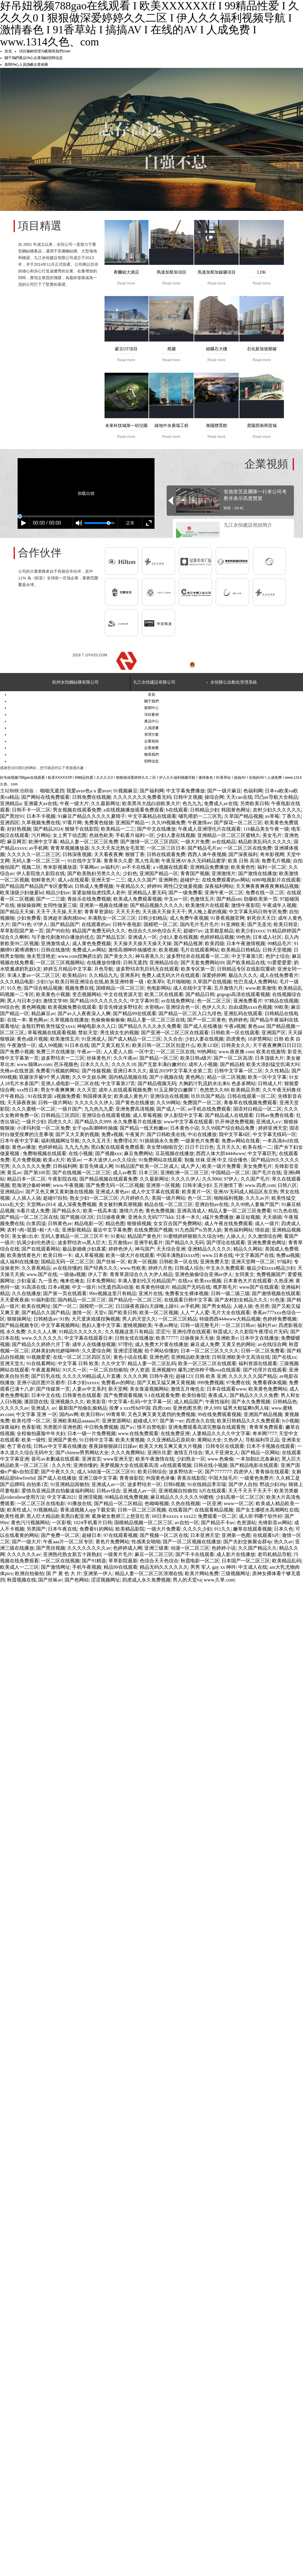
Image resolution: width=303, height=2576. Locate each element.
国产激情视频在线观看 (276, 1293)
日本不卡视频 (40, 816)
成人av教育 (125, 1172)
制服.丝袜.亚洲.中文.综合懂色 (217, 1159)
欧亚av (74, 1159)
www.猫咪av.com (34, 1064)
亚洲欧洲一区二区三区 (184, 1172)
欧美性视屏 (12, 1516)
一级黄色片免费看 (200, 1140)
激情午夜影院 (245, 905)
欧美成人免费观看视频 (137, 898)
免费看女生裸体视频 (186, 1293)
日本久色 (283, 1528)
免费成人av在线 (221, 803)
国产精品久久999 (93, 1121)
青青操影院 (131, 1478)
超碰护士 (189, 879)
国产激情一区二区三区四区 (149, 841)
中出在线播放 (202, 1134)
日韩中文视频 (187, 797)
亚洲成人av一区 (108, 1484)
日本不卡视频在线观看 (270, 1446)
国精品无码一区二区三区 (67, 1261)
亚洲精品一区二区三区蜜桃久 (228, 835)
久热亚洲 (283, 1280)
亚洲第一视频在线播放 (103, 905)
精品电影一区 (88, 1223)
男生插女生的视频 (119, 1032)
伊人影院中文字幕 (183, 1115)
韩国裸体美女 (97, 1096)
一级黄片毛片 (117, 1554)
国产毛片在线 (266, 1172)
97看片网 (72, 822)
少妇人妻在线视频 (175, 835)
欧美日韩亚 (286, 924)
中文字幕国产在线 (254, 1255)
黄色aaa (256, 1026)
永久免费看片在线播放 (137, 1121)
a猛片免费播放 (218, 1217)
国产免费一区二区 (60, 1535)
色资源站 (246, 1522)
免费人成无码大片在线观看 (171, 975)
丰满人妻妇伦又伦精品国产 (147, 1280)
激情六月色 (131, 1210)
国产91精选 (94, 1560)
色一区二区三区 (214, 1000)
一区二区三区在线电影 (41, 1503)
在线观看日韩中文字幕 (188, 1299)
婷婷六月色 (160, 1268)
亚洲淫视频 (90, 1497)
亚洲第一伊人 (97, 1573)
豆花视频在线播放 (174, 1153)
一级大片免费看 (164, 1528)
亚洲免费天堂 (214, 1261)
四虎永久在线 (200, 1420)
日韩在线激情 (55, 949)
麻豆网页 (16, 841)
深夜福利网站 (219, 886)
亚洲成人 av (43, 1408)
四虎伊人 (243, 1471)
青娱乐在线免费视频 (89, 898)
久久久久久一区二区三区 (33, 854)
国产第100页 (37, 1172)
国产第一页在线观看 (65, 1293)
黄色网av (38, 1019)
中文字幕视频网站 (60, 1325)
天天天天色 (128, 911)
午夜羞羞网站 (45, 1369)
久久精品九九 (103, 975)
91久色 (14, 988)
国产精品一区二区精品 (118, 1503)
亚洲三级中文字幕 (97, 1478)
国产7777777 (218, 1471)
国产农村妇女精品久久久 (241, 1299)
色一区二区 (200, 1198)
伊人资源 (139, 1369)
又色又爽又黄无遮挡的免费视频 (161, 1414)
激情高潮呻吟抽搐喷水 (132, 949)
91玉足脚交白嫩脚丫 (176, 1089)
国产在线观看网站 (41, 1248)
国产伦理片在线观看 (265, 1369)
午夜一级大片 (74, 803)
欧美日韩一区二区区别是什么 (163, 1045)
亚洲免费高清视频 (134, 1108)
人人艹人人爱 (194, 1312)
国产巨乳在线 (45, 1376)
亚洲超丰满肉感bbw (64, 918)
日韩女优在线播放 (134, 1338)
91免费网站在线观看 (160, 1159)
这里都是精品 (219, 930)
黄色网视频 (34, 1007)
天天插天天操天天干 (164, 911)
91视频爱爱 (38, 1357)
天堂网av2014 (40, 1204)
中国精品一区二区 (230, 1172)
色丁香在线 (19, 1446)
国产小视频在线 (166, 1077)
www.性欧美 (133, 1268)
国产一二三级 (50, 898)
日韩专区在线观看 (224, 1446)
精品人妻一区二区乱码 (152, 1363)
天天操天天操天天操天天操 (142, 943)
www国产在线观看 (259, 1287)
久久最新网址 (105, 803)
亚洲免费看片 (247, 1000)
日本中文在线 (45, 1395)
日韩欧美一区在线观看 (235, 1032)
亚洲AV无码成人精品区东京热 (245, 1191)
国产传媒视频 (96, 1070)
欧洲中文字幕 (43, 841)
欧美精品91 (74, 975)
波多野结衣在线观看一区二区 (197, 956)
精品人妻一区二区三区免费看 (239, 1210)
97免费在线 (238, 1382)
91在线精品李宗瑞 (206, 1484)
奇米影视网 (272, 854)
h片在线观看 (212, 1490)
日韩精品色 (285, 1401)
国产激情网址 (55, 1567)
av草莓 (272, 816)
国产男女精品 (216, 1306)
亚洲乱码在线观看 (243, 1013)
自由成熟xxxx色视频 (250, 1007)
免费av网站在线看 (240, 1140)
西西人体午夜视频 (207, 854)
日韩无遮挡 (135, 962)
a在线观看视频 (175, 1465)
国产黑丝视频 (50, 1548)
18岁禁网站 (260, 1038)
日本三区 (148, 1172)
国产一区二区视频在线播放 (192, 1541)
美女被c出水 (25, 1236)
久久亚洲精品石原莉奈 (171, 1439)
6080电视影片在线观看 (276, 879)
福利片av (266, 1325)
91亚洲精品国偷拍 (69, 1484)
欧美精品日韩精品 (240, 949)
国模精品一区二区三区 (120, 988)
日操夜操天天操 (197, 1338)
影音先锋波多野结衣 (120, 1007)
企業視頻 (41, 58)
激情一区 (82, 1312)
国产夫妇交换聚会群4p (247, 1541)
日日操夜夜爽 (110, 1217)
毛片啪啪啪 (178, 981)
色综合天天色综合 (159, 1560)
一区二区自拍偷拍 (108, 1369)
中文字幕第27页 (118, 1083)
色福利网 (253, 790)
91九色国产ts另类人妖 (198, 1229)
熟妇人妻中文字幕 (101, 1325)
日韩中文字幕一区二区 (238, 1070)
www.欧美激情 (260, 988)
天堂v (100, 1312)
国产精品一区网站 (260, 1452)
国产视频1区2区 (77, 1217)
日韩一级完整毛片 (199, 1325)
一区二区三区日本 (166, 848)
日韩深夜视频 (77, 854)
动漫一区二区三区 (190, 1548)
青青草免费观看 (266, 1427)
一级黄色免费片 (257, 1478)
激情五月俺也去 (188, 1388)
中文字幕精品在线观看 (152, 816)
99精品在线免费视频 (126, 1497)
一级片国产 (70, 1108)
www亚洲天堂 (118, 1458)
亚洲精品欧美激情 (190, 1357)
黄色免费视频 (160, 1210)
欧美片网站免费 (202, 1573)
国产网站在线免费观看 (45, 797)
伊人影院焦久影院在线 (40, 873)
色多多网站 (243, 1083)
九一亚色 (48, 1280)
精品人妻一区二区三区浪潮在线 (149, 1573)
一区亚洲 (211, 1503)
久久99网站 (168, 1102)
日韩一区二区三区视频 (142, 1509)
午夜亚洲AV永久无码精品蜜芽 (193, 860)
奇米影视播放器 (60, 867)
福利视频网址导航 (60, 1140)
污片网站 (41, 835)
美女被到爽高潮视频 (120, 1204)
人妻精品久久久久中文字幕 (221, 1433)
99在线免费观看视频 (219, 1414)
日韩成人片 (270, 1083)
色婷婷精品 (50, 1147)
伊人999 (212, 1408)
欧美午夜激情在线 (154, 1458)
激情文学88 (55, 1000)
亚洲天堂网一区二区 (253, 1261)
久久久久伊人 (185, 1178)
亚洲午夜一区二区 (224, 892)
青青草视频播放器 (69, 848)
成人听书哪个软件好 (260, 1516)
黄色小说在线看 (130, 1357)
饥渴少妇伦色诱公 (36, 1242)
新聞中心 (12, 64)
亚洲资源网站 (116, 1420)
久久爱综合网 (96, 1350)
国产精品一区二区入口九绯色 (189, 1013)
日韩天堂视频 (276, 949)
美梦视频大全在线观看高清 (129, 1465)
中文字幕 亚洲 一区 (36, 1414)
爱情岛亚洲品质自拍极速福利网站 (58, 1490)
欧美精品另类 (245, 1089)
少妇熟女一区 (190, 1458)
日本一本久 (188, 1217)
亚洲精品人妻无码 (147, 892)
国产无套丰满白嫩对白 (162, 1064)
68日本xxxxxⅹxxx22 (174, 1516)
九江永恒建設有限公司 (152, 682)
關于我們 (12, 58)
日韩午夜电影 (127, 924)
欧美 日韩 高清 (243, 860)
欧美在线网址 (36, 1306)
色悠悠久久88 (214, 1089)
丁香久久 (291, 816)
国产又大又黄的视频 (77, 1134)
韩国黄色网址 (235, 809)
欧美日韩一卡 (57, 1255)
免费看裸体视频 (270, 1382)
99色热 (243, 937)
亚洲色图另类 (187, 1408)
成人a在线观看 (73, 879)
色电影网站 (159, 988)
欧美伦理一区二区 (31, 1420)
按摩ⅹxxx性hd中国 (129, 1408)
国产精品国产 (64, 924)
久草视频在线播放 (69, 1019)
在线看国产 (180, 1509)
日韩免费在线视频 (91, 797)
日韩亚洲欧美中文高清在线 (241, 1357)
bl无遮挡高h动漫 (115, 1287)
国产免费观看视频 (123, 1395)
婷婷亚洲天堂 (272, 1128)
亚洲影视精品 (76, 1229)
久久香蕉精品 (36, 1268)
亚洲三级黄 (156, 1548)
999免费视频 (210, 1382)
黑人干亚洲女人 (222, 1452)
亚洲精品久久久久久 (209, 1248)
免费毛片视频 (276, 860)
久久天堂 (86, 1089)
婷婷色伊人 (120, 1248)
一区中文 (144, 1051)
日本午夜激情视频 (245, 943)
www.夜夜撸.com (236, 1051)
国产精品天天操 (17, 911)
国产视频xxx (108, 1153)
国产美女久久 (118, 956)
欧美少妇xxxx (250, 930)
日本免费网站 (100, 1280)
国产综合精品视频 (43, 988)
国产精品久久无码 (184, 1242)
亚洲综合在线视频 (169, 1096)
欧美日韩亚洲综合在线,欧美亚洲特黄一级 (100, 981)
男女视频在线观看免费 (77, 809)
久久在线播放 (26, 1293)
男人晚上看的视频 (207, 911)
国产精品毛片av (204, 848)
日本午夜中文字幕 (19, 1140)
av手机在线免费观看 (209, 1108)
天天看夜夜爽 (108, 854)
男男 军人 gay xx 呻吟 (213, 1567)
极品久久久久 (243, 975)
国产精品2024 (47, 828)
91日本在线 (77, 1045)
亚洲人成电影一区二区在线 (70, 1083)
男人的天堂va (187, 1579)
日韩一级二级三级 (230, 1293)
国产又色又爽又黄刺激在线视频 (59, 1191)
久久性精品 (277, 1070)
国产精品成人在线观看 (229, 1115)
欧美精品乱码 (286, 1560)
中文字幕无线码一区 (274, 1134)
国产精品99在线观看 (134, 1013)
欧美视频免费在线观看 (72, 1007)
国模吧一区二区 (161, 924)
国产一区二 (65, 1306)
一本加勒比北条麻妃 (257, 1458)
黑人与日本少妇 (24, 1000)
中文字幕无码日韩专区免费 (258, 911)
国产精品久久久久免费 (254, 1395)
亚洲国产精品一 (132, 822)
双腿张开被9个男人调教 (44, 1077)
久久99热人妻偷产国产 (255, 1204)
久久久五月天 (96, 1140)
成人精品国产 (188, 1401)
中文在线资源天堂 (123, 994)
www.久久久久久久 (42, 1338)
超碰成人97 (145, 1420)
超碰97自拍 (55, 1198)
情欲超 (262, 1229)
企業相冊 (41, 64)
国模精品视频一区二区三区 (143, 1522)
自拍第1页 (37, 1484)
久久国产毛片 (255, 1178)
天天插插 (272, 1217)
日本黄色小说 (184, 1128)
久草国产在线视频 (212, 981)
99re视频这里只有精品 (112, 1293)
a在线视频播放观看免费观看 (134, 809)
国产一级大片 (26, 1541)
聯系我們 (55, 51)
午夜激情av (199, 822)
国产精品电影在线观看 (254, 1465)
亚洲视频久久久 (67, 1401)
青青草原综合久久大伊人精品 (141, 1274)
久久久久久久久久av (89, 1548)
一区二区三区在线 (175, 1051)
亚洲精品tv (11, 1191)
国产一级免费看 (185, 892)
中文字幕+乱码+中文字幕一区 (140, 1401)
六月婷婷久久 (134, 1198)
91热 (64, 1318)
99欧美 (281, 1007)
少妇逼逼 (26, 1280)
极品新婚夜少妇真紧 (84, 1248)
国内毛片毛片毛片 (199, 924)
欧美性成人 (19, 1509)
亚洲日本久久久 (130, 1070)
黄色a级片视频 (32, 1038)
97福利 (284, 1261)
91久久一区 (74, 1369)
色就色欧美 (101, 835)
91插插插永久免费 (159, 1140)
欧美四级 (214, 943)
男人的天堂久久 (139, 1318)
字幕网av (88, 867)
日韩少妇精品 (152, 918)
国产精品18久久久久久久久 (99, 1000)
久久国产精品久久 (257, 1548)
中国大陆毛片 (223, 1478)
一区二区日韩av (238, 1325)
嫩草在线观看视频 (252, 1528)
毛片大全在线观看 (230, 1312)
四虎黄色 (235, 1038)
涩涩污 (162, 1331)
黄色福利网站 (238, 1229)
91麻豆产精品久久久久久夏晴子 (91, 816)
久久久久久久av (24, 1554)
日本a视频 (58, 1287)
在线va (185, 1280)
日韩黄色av (60, 1223)
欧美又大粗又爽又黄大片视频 (171, 1446)
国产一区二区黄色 (206, 1019)
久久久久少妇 (197, 1528)
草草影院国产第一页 (22, 930)
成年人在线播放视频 (94, 1344)
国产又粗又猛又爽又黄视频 (166, 1382)
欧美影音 (96, 1401)
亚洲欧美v (227, 1338)
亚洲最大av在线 (40, 803)
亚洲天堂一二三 (108, 879)
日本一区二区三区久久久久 (210, 1350)
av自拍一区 (186, 1522)
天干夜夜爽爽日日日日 (277, 1045)
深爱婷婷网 (214, 975)
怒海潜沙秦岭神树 (31, 1185)
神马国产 (144, 1248)
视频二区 (31, 867)
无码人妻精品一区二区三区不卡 (74, 1236)
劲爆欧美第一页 (261, 898)
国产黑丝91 (12, 816)
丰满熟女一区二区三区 (112, 918)
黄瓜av (14, 1172)
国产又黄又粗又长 (110, 1045)
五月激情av (120, 1242)
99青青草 (115, 1414)
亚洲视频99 (164, 1369)
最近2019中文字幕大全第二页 (180, 1070)
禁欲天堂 (88, 1032)
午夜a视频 (235, 1026)
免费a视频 (112, 1134)
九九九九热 (77, 1147)
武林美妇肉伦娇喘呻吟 (55, 1350)
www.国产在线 (41, 1274)
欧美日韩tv (92, 1414)
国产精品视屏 (188, 943)
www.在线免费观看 (138, 1433)
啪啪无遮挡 (52, 790)
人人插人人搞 (26, 1198)
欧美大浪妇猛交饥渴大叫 (273, 1064)
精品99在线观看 (121, 1567)
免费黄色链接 (98, 822)
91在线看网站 (40, 1363)
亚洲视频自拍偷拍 (177, 1490)
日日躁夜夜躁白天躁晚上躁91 (146, 1306)
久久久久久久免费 (31, 1166)
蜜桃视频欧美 (137, 1325)
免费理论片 (125, 1140)
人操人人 (235, 1236)
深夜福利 (9, 1427)
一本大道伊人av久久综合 (109, 1159)
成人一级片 (267, 1223)
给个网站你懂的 (161, 1350)
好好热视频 (19, 828)
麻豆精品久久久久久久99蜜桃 (181, 1497)
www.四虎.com (260, 1185)
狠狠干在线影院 (82, 828)
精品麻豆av (43, 1013)
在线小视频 (80, 1153)
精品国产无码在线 (191, 1287)
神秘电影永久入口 (96, 1026)
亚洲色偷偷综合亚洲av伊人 (204, 1274)
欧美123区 (208, 1045)
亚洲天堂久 (12, 1363)
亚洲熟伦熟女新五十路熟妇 (72, 1554)
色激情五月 (202, 898)
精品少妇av (58, 892)
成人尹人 (190, 1166)
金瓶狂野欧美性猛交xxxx (48, 1026)
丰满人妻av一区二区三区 (33, 975)
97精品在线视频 (281, 1000)
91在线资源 (40, 1096)
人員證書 (26, 64)
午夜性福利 (217, 1401)
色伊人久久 (214, 1007)
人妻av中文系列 (89, 1388)
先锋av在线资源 (17, 1070)
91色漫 (277, 1299)
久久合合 (173, 1038)
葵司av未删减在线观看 (55, 1458)
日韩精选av (45, 1318)
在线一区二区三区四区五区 (82, 1357)
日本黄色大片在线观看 (247, 1280)
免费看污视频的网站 (57, 1070)
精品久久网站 (247, 1248)
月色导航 (103, 968)
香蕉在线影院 (191, 1478)
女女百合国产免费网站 (177, 1223)
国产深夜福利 (243, 854)
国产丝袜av (50, 1579)
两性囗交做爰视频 (183, 886)
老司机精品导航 (274, 1554)
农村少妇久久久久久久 (277, 809)
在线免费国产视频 (153, 1229)
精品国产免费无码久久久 (98, 930)
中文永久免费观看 (225, 1268)
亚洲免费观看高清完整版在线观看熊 (207, 1427)
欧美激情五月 (64, 1038)
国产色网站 (77, 1579)
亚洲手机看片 (148, 1242)
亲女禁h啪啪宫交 (164, 1147)
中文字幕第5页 (247, 956)
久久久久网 (135, 1376)
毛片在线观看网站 (199, 949)
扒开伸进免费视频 (234, 1121)
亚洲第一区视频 (163, 1185)
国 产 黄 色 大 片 (63, 1573)
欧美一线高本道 (100, 1210)
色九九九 (192, 803)
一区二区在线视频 (60, 1560)
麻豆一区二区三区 (154, 1554)
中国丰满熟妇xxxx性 (178, 1255)
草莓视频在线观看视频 (52, 1032)
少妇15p (44, 981)
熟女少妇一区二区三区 (94, 1198)
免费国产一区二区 (202, 1102)
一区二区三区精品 (177, 1318)
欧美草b (155, 981)
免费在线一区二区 (264, 892)
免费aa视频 (288, 1255)
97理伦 (125, 1344)
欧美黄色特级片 (153, 1287)
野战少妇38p (273, 1484)
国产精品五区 (110, 937)
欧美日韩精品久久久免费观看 (248, 1420)
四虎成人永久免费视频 (146, 1579)
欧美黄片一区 (196, 1191)
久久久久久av (14, 1408)
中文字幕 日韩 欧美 (78, 1363)
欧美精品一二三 (118, 828)
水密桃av (154, 1007)
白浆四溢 (36, 1223)
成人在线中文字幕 (192, 988)
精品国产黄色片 (144, 1236)
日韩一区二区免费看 (263, 1350)
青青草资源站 (98, 911)
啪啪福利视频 (228, 1198)
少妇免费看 (29, 918)
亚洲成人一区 (142, 937)
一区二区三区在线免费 (247, 848)
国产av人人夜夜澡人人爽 (84, 1013)
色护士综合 (277, 956)
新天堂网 (118, 1388)
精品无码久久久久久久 (164, 1567)
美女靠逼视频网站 (149, 1388)
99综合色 (9, 1007)
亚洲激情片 (223, 873)
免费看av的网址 (118, 1382)
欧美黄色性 (243, 867)
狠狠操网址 (19, 1318)
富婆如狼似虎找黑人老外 (98, 892)
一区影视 (61, 1522)
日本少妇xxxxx (83, 1382)
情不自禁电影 (151, 1427)
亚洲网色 (168, 879)
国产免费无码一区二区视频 (115, 1185)
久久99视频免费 (168, 822)
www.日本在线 (217, 1255)
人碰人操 (243, 1306)
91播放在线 (79, 1503)
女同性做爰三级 (60, 905)
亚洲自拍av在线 (211, 1204)
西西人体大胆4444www (220, 1153)
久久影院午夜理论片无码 (261, 1331)
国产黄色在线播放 (134, 1102)
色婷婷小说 (223, 1548)
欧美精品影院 (130, 1528)
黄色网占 (195, 1077)
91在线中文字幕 (84, 860)
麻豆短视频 (248, 1217)
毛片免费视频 (26, 1159)
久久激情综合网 (265, 1236)
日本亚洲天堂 (204, 1535)
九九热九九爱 (98, 1108)
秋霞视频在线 (21, 1579)
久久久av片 (257, 1198)
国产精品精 (232, 1064)
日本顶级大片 (269, 1058)
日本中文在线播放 (259, 1338)
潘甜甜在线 (36, 1401)
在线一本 (16, 1019)
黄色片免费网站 (112, 1541)
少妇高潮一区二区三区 (240, 1497)
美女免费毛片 (257, 1166)
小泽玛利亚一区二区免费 (43, 1128)
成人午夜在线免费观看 (228, 1223)
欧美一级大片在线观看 (130, 1255)
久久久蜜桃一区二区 (33, 1108)
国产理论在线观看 (225, 1242)
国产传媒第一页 (53, 1388)
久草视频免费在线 (41, 822)
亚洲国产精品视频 (263, 1414)
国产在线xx (284, 1357)
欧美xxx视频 (208, 1280)
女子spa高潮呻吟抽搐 (94, 1128)
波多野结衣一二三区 (63, 1058)
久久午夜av (125, 1058)
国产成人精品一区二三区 (134, 1038)
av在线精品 (224, 841)
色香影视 (31, 1427)
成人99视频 (50, 1045)
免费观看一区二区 (217, 1516)
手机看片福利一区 (134, 835)
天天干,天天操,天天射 (59, 911)
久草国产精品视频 (243, 816)
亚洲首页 (91, 1458)
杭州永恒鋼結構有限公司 (72, 682)
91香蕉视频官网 (228, 918)
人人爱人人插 (117, 1051)
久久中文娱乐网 (89, 1077)
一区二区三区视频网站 (60, 962)
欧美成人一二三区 (19, 1567)
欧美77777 (167, 1338)
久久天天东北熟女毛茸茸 (118, 848)
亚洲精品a (11, 803)
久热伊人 (233, 1439)
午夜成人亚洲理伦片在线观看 (209, 828)
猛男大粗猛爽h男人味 (246, 1408)
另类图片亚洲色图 (62, 1427)
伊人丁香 (97, 1274)
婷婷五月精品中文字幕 (67, 968)
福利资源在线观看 (257, 1363)
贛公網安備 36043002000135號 (218, 665)
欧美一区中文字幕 (267, 1077)
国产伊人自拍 (243, 1484)
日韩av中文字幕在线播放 (59, 1446)
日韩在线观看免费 (166, 854)
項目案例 (26, 51)
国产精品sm (228, 898)
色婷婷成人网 (127, 1548)
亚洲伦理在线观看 (191, 1331)
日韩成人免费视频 (94, 886)
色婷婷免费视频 (280, 1318)
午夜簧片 (135, 1134)
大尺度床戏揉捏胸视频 (96, 1318)
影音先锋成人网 (96, 1166)
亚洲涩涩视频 (127, 1350)
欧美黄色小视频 (53, 994)
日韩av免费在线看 (274, 1115)
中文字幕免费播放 (185, 790)
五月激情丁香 (228, 1185)
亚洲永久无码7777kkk (151, 1217)
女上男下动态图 (70, 835)
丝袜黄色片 (99, 1058)
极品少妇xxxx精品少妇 (271, 1268)
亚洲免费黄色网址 (266, 1242)
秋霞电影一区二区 (200, 1560)
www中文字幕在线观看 (188, 1121)
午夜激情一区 (21, 1045)
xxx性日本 (27, 1089)
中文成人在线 (252, 1567)
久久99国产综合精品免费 (228, 1128)
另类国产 (36, 1528)
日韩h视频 (174, 1484)
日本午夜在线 (62, 1528)
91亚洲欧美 (233, 924)
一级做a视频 (72, 1274)
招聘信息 (55, 58)
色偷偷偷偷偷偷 (108, 1019)
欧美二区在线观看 (164, 994)
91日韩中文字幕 (96, 1439)
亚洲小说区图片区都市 (41, 1382)
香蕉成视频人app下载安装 (87, 1509)
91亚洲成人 (94, 1038)
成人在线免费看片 (279, 975)
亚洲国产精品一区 (158, 873)
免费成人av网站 (89, 949)
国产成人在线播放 (202, 1026)
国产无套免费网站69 (202, 962)
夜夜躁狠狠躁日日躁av (113, 1446)
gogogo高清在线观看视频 (243, 994)
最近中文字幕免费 (112, 1229)
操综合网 (214, 797)
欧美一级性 (34, 1439)
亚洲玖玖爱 (159, 1452)
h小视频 (290, 1420)
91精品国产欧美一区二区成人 (146, 1166)
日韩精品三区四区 (60, 1115)
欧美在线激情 (270, 1051)
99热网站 (206, 1051)
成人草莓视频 (147, 1115)
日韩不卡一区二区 (31, 809)
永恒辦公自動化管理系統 (232, 682)
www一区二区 (239, 1503)
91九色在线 (285, 1210)
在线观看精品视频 (214, 1509)
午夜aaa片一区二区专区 (68, 1541)
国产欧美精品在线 (245, 962)
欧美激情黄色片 (24, 1255)
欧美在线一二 (257, 1147)
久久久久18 (124, 1064)
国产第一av (172, 1420)
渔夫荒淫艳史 (40, 956)
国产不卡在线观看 (194, 1554)
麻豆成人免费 (204, 1344)
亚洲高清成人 (191, 1210)
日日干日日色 (199, 1147)
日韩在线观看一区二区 (251, 1096)
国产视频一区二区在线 (164, 1535)
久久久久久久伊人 (94, 1102)
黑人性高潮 (147, 860)
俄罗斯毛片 (225, 1287)
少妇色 (130, 873)
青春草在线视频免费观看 (250, 1102)
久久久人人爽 (42, 1331)
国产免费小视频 (17, 1051)
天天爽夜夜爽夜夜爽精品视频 (267, 886)
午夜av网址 (166, 1325)
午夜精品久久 (130, 886)
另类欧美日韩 (254, 803)
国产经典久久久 (101, 1268)
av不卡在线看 (136, 867)
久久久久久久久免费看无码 (142, 797)
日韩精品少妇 (204, 809)
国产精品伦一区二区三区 (135, 1299)
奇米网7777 (264, 1433)
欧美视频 (168, 949)
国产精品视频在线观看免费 (108, 1178)
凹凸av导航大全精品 (276, 797)
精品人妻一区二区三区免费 (89, 841)
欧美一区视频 (142, 1261)
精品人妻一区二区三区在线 (156, 1019)
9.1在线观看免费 (162, 1395)
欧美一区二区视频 (158, 1312)
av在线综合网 (272, 1344)
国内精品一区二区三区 (82, 1299)
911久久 (222, 1528)
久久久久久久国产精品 (252, 1376)
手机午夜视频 (86, 1567)
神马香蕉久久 (149, 956)
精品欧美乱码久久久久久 (264, 841)
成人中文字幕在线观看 (155, 1191)
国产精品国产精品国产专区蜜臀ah (36, 886)
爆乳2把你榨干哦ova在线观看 (209, 1369)
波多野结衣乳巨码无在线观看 (147, 968)
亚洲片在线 (150, 1293)
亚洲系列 (129, 975)
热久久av (283, 1541)
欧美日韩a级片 (195, 1058)
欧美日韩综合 (152, 1471)
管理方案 (41, 51)
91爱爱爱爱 (279, 962)
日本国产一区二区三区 (245, 1560)
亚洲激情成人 (55, 943)
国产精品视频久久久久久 (156, 905)
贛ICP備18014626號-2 (218, 656)
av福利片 (110, 867)
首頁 (8, 51)
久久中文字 (113, 1363)
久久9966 (211, 1178)
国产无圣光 (259, 924)
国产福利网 (152, 790)
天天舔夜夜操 (21, 1102)
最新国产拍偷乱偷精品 (82, 1408)
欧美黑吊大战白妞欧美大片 (151, 803)
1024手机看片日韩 (92, 1522)
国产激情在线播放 (257, 873)
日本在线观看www (226, 1388)
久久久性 (61, 1465)
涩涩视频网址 (105, 1579)
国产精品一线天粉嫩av (144, 1128)
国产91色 (21, 924)
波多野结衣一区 (186, 1471)
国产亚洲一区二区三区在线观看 (175, 1032)
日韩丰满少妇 (196, 1185)
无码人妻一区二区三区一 (38, 860)
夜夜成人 (218, 1395)
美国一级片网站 (168, 1198)
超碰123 (184, 1376)
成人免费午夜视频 (189, 918)
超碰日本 (91, 1535)
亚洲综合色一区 (183, 1007)
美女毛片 (272, 835)
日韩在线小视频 (211, 1465)
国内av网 (68, 1414)
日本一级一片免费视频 (91, 1433)
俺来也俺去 (72, 1280)
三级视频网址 (235, 1573)
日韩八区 (287, 1185)
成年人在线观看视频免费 (125, 1089)
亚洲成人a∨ (268, 1121)
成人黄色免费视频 (91, 943)
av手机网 (38, 848)
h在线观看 (177, 809)
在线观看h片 (266, 1535)
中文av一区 (176, 898)
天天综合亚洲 (170, 1248)
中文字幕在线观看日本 (88, 1338)
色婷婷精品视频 (217, 937)
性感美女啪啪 (146, 1541)
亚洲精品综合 (163, 962)
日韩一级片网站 (55, 1102)
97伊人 (40, 924)
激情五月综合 (188, 1452)
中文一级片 (84, 1287)
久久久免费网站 (128, 1452)
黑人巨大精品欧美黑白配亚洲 (57, 1516)
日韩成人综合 (189, 1268)
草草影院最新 (123, 1560)
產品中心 (26, 58)
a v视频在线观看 (170, 867)
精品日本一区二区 (26, 1178)
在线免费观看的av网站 (226, 879)
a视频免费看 (67, 1096)
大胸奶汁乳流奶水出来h (203, 1083)
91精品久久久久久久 (80, 1331)
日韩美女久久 (235, 1045)
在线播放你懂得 (104, 962)
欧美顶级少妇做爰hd (22, 892)
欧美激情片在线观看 (207, 905)
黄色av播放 (24, 1147)
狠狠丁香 (135, 854)
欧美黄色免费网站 (267, 1388)
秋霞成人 (222, 1331)
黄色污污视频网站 (30, 1522)
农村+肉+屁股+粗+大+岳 (33, 1229)
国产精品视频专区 (19, 1325)
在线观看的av (96, 924)
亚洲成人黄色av (112, 1191)
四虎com (161, 1408)
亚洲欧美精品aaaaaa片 (76, 1420)
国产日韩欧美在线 (166, 1134)
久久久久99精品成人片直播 (91, 1376)
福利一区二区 (271, 867)
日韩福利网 (65, 1166)
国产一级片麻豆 (224, 790)
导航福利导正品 (262, 1439)
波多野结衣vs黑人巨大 (81, 1242)
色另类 (262, 1306)
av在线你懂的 (67, 1268)
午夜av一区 (89, 1051)
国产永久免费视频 (250, 1401)
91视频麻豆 (125, 790)
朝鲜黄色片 (43, 879)
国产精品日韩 (200, 994)
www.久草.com (219, 1579)
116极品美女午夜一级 (266, 828)
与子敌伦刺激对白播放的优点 (62, 937)
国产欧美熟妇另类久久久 (94, 873)
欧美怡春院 (194, 1395)
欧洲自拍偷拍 (29, 1573)
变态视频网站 (86, 994)
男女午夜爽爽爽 (58, 1089)
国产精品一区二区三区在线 (29, 1217)
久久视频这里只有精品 (129, 1331)
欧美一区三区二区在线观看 (207, 1363)
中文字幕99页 (144, 1000)
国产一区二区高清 (233, 1058)
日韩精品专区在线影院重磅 (246, 968)
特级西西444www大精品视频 (230, 1318)
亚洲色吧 (159, 1357)
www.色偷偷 (221, 1458)
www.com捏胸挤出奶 (80, 956)
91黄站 (118, 1236)
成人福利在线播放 (19, 1261)
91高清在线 (34, 1287)
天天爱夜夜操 (14, 1299)
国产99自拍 (58, 930)
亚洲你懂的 (85, 1465)
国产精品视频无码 (157, 1083)
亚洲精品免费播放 (209, 867)
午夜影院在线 (62, 1178)
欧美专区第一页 (198, 968)
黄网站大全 (209, 1439)
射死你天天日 (261, 918)
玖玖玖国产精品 (208, 1096)
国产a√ (127, 1427)
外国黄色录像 (160, 1478)
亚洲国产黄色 (62, 1439)
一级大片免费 (195, 841)
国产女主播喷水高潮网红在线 (267, 1509)
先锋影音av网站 (275, 1522)
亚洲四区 (9, 822)
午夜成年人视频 (279, 905)
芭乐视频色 (66, 1064)
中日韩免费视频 (101, 1427)
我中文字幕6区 (234, 1134)
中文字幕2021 (61, 1497)
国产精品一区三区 (158, 1058)
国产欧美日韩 (122, 1312)
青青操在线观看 (272, 1471)
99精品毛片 (279, 943)
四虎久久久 (60, 1121)
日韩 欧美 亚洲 (210, 1376)
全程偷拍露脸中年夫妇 (41, 1433)
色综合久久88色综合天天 (154, 930)
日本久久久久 (94, 1064)
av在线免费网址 (178, 1000)
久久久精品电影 (17, 981)
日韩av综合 (108, 1490)
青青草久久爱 (118, 860)
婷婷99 (154, 886)
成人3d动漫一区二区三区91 (106, 1471)
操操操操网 (29, 905)
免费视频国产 (270, 1274)
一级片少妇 (34, 1121)
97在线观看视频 (121, 1535)
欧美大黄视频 (130, 1439)
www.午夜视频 (68, 1185)
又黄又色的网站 (238, 1344)
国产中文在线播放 (156, 828)
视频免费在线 (79, 988)
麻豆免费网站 (138, 1153)
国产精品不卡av (218, 1522)
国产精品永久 (66, 1210)
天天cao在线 (239, 797)
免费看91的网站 (96, 1528)
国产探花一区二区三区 (238, 822)
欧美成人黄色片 (131, 1096)
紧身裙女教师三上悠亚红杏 (121, 1516)
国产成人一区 (170, 1108)
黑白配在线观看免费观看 (117, 1147)
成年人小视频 (203, 1064)
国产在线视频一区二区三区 (81, 1172)
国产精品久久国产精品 (46, 1312)
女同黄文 (244, 1274)
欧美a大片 (54, 1159)
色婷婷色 (238, 1019)
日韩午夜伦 (161, 1376)
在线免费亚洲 (175, 1433)
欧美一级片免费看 (221, 1166)
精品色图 (115, 1223)
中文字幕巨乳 (262, 1153)
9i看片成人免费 (33, 1210)
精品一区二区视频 (226, 1077)
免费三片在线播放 (55, 1051)
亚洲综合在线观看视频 (106, 1115)
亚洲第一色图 (236, 1535)
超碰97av (192, 930)
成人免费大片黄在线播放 (161, 1344)
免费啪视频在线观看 (44, 1153)
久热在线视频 (185, 1503)
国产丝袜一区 (110, 1261)
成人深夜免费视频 (77, 1204)
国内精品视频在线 (127, 1077)
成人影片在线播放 (235, 1554)
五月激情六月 (228, 988)
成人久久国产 (141, 879)
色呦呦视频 (157, 1503)
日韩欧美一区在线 (178, 1261)
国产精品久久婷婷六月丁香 (41, 1344)
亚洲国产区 (273, 1032)
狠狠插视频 (139, 1223)
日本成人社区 (267, 937)
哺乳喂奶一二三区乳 (200, 816)
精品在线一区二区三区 (168, 1204)
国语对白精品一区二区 (257, 1108)
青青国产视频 (194, 873)
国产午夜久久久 (58, 1471)
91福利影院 (43, 1299)
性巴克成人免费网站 (255, 981)
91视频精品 (45, 1509)
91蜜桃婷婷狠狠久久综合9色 (193, 1236)
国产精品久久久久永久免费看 (149, 1026)
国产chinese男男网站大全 (82, 1452)
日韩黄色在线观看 (81, 1395)
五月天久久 (228, 1147)
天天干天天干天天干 (250, 1490)
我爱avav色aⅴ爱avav (88, 790)
